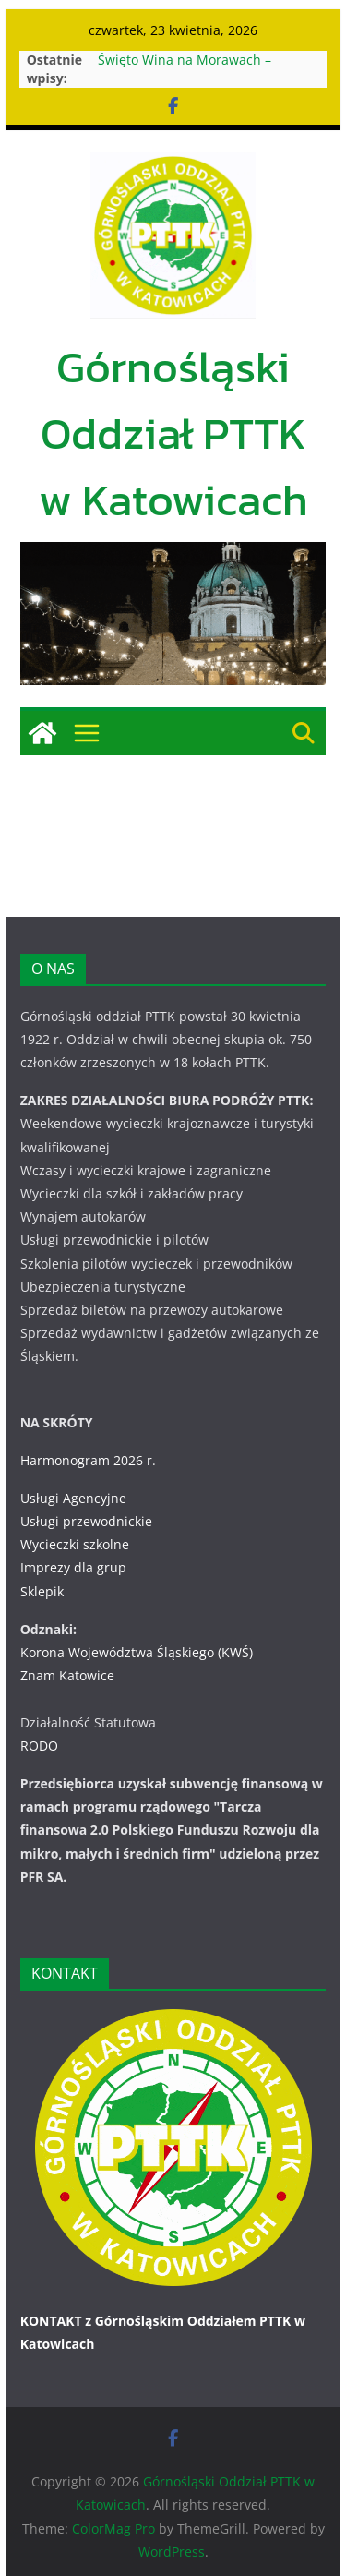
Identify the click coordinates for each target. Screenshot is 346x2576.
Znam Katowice (67, 1675)
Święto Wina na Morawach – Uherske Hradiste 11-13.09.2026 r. (202, 69)
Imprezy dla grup (73, 1567)
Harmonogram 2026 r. (88, 1460)
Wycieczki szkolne (74, 1544)
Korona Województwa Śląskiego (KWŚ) (136, 1652)
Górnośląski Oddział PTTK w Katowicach (173, 433)
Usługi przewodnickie (86, 1521)
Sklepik (42, 1591)
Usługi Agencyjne (73, 1498)
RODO (39, 1745)
